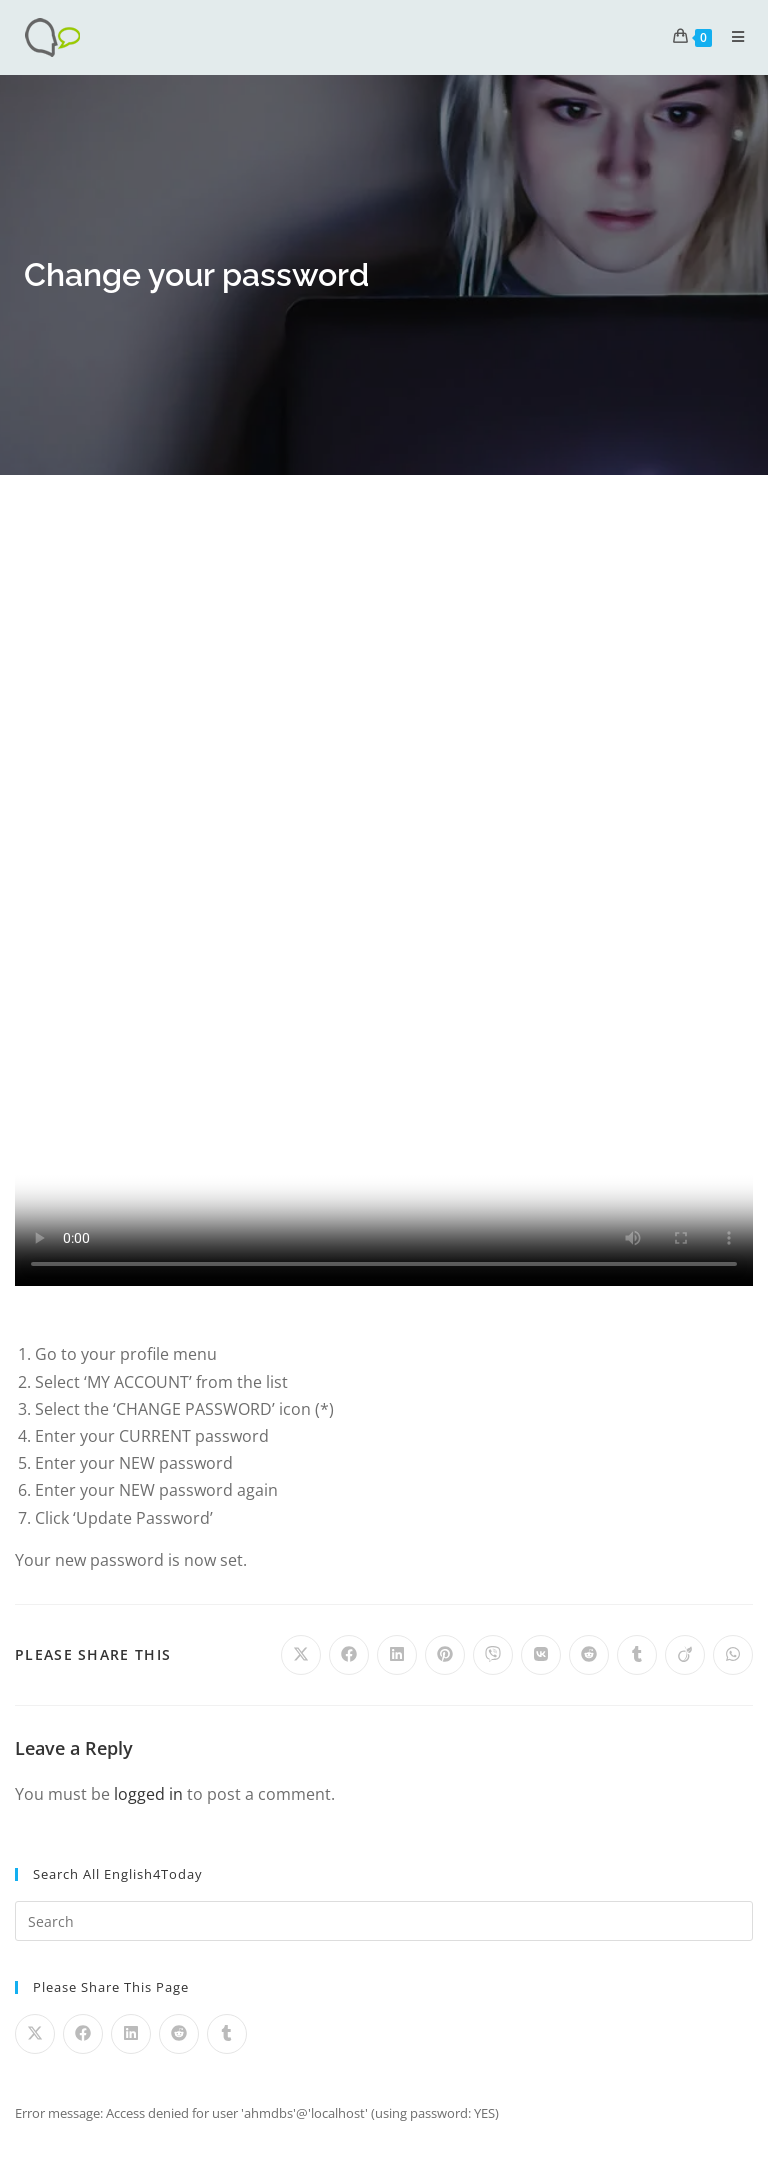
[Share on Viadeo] (685, 1655)
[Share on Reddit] (589, 1655)
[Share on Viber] (493, 1655)
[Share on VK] (541, 1655)
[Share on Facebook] (349, 1655)
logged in (148, 1794)
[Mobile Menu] (730, 36)
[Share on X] (301, 1655)
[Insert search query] (384, 1921)
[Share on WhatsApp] (733, 1655)
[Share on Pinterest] (445, 1655)
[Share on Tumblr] (637, 1655)
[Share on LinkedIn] (397, 1655)
